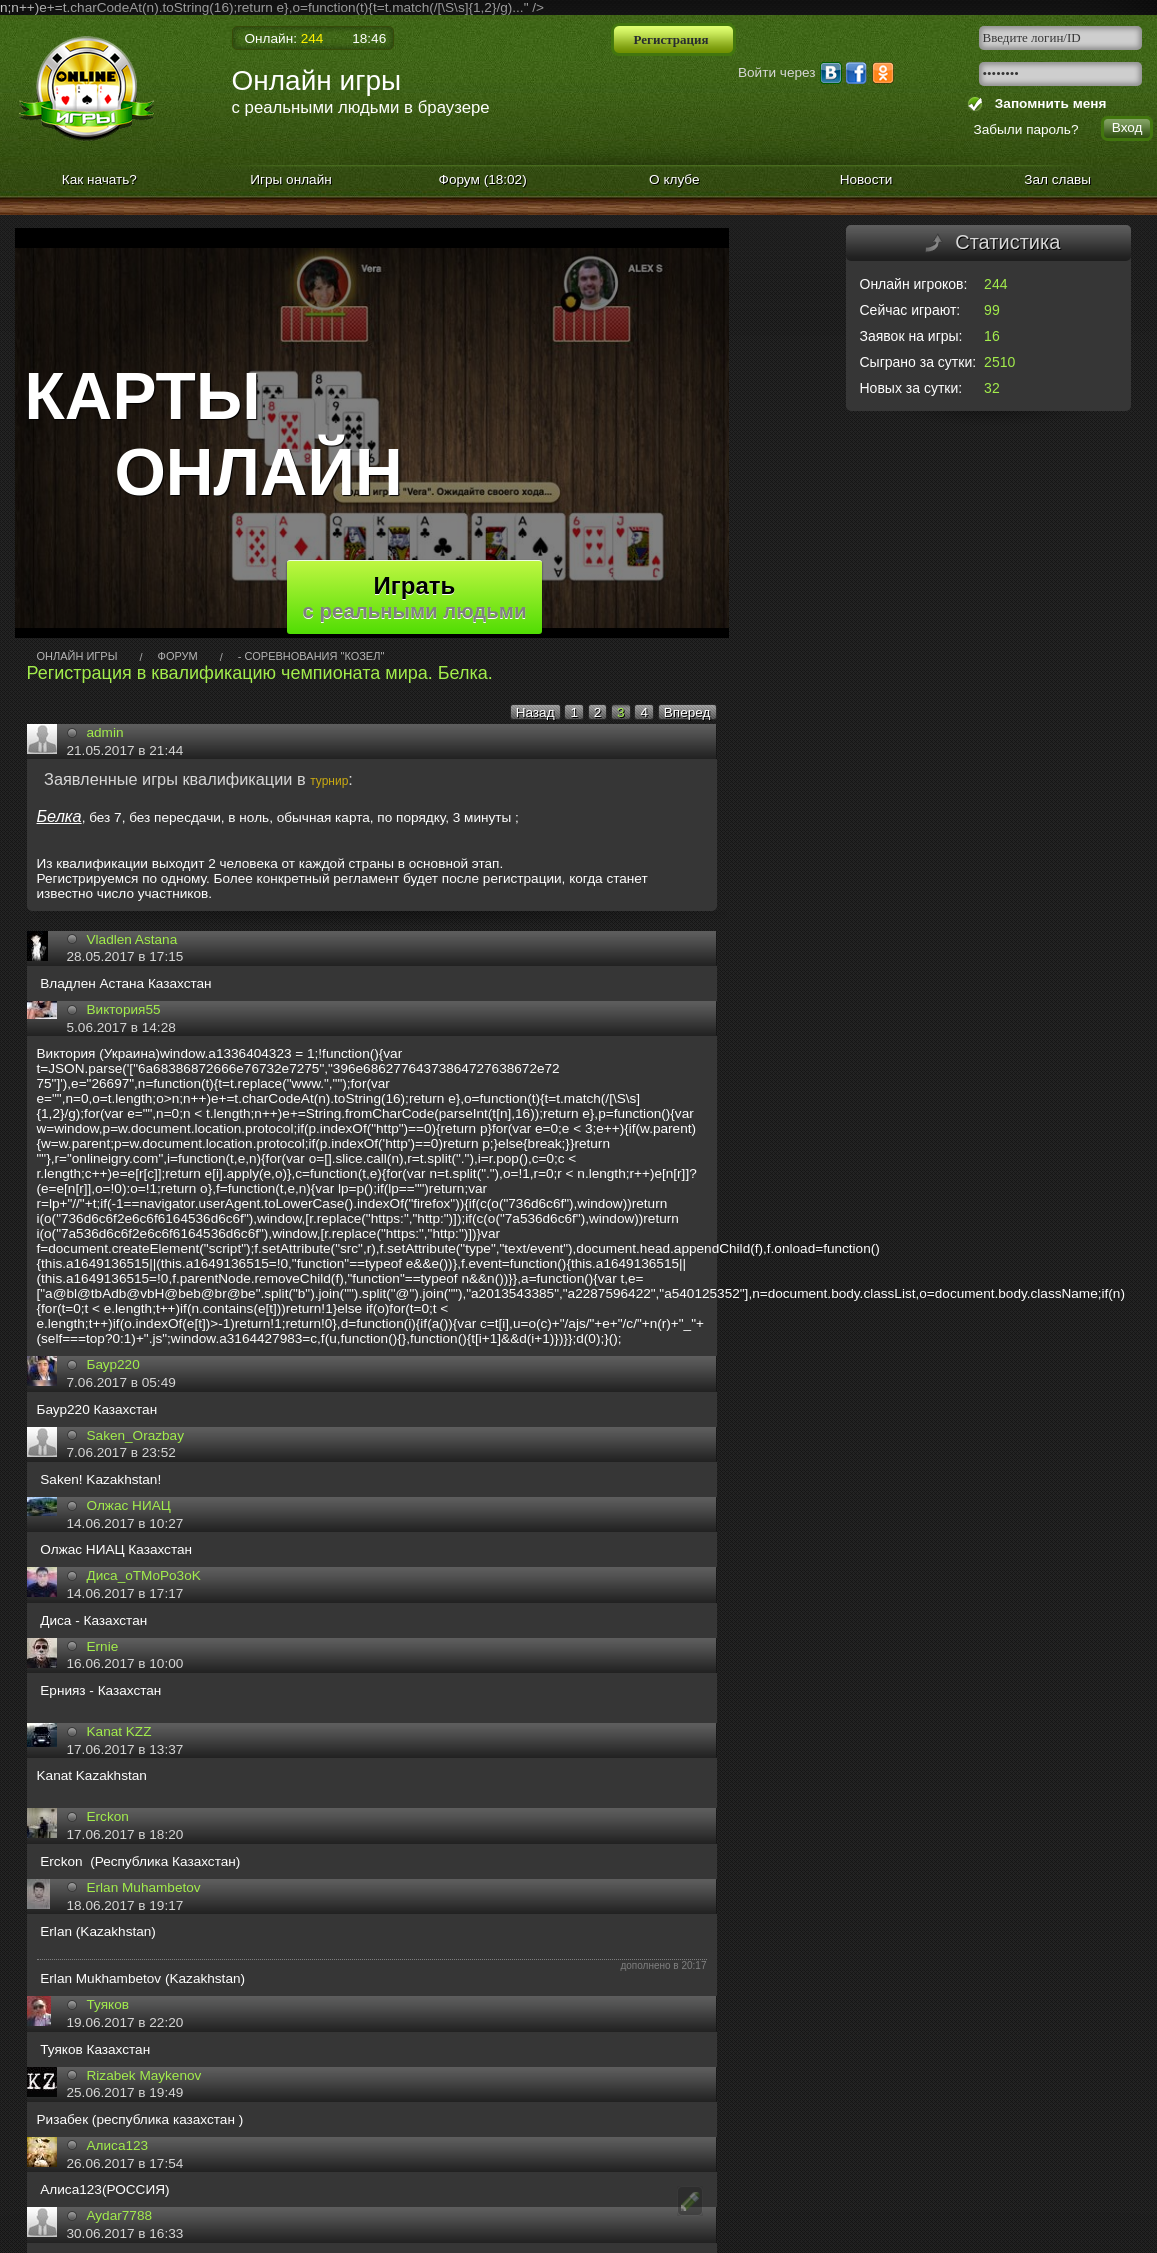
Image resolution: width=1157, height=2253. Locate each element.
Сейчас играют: (910, 310)
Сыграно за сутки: (918, 362)
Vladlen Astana (132, 939)
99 (992, 310)
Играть (415, 597)
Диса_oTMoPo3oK (144, 1575)
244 (995, 284)
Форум (483, 179)
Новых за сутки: (911, 388)
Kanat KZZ (119, 1731)
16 (992, 336)
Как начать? (99, 179)
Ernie (103, 1646)
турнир (329, 781)
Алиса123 (118, 2145)
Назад (535, 712)
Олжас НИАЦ (129, 1505)
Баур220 (113, 1364)
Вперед (687, 712)
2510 (999, 362)
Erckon (108, 1816)
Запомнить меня (1046, 103)
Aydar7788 (120, 2215)
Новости (866, 179)
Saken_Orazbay (135, 1435)
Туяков (108, 2004)
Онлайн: (284, 38)
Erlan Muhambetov (144, 1887)
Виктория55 (124, 1009)
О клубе (674, 179)
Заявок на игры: (911, 336)
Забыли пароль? (1026, 129)
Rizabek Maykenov (144, 2075)
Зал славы (1057, 179)
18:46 (369, 38)
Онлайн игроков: (914, 284)
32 (992, 388)
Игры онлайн (291, 179)
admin (105, 732)
